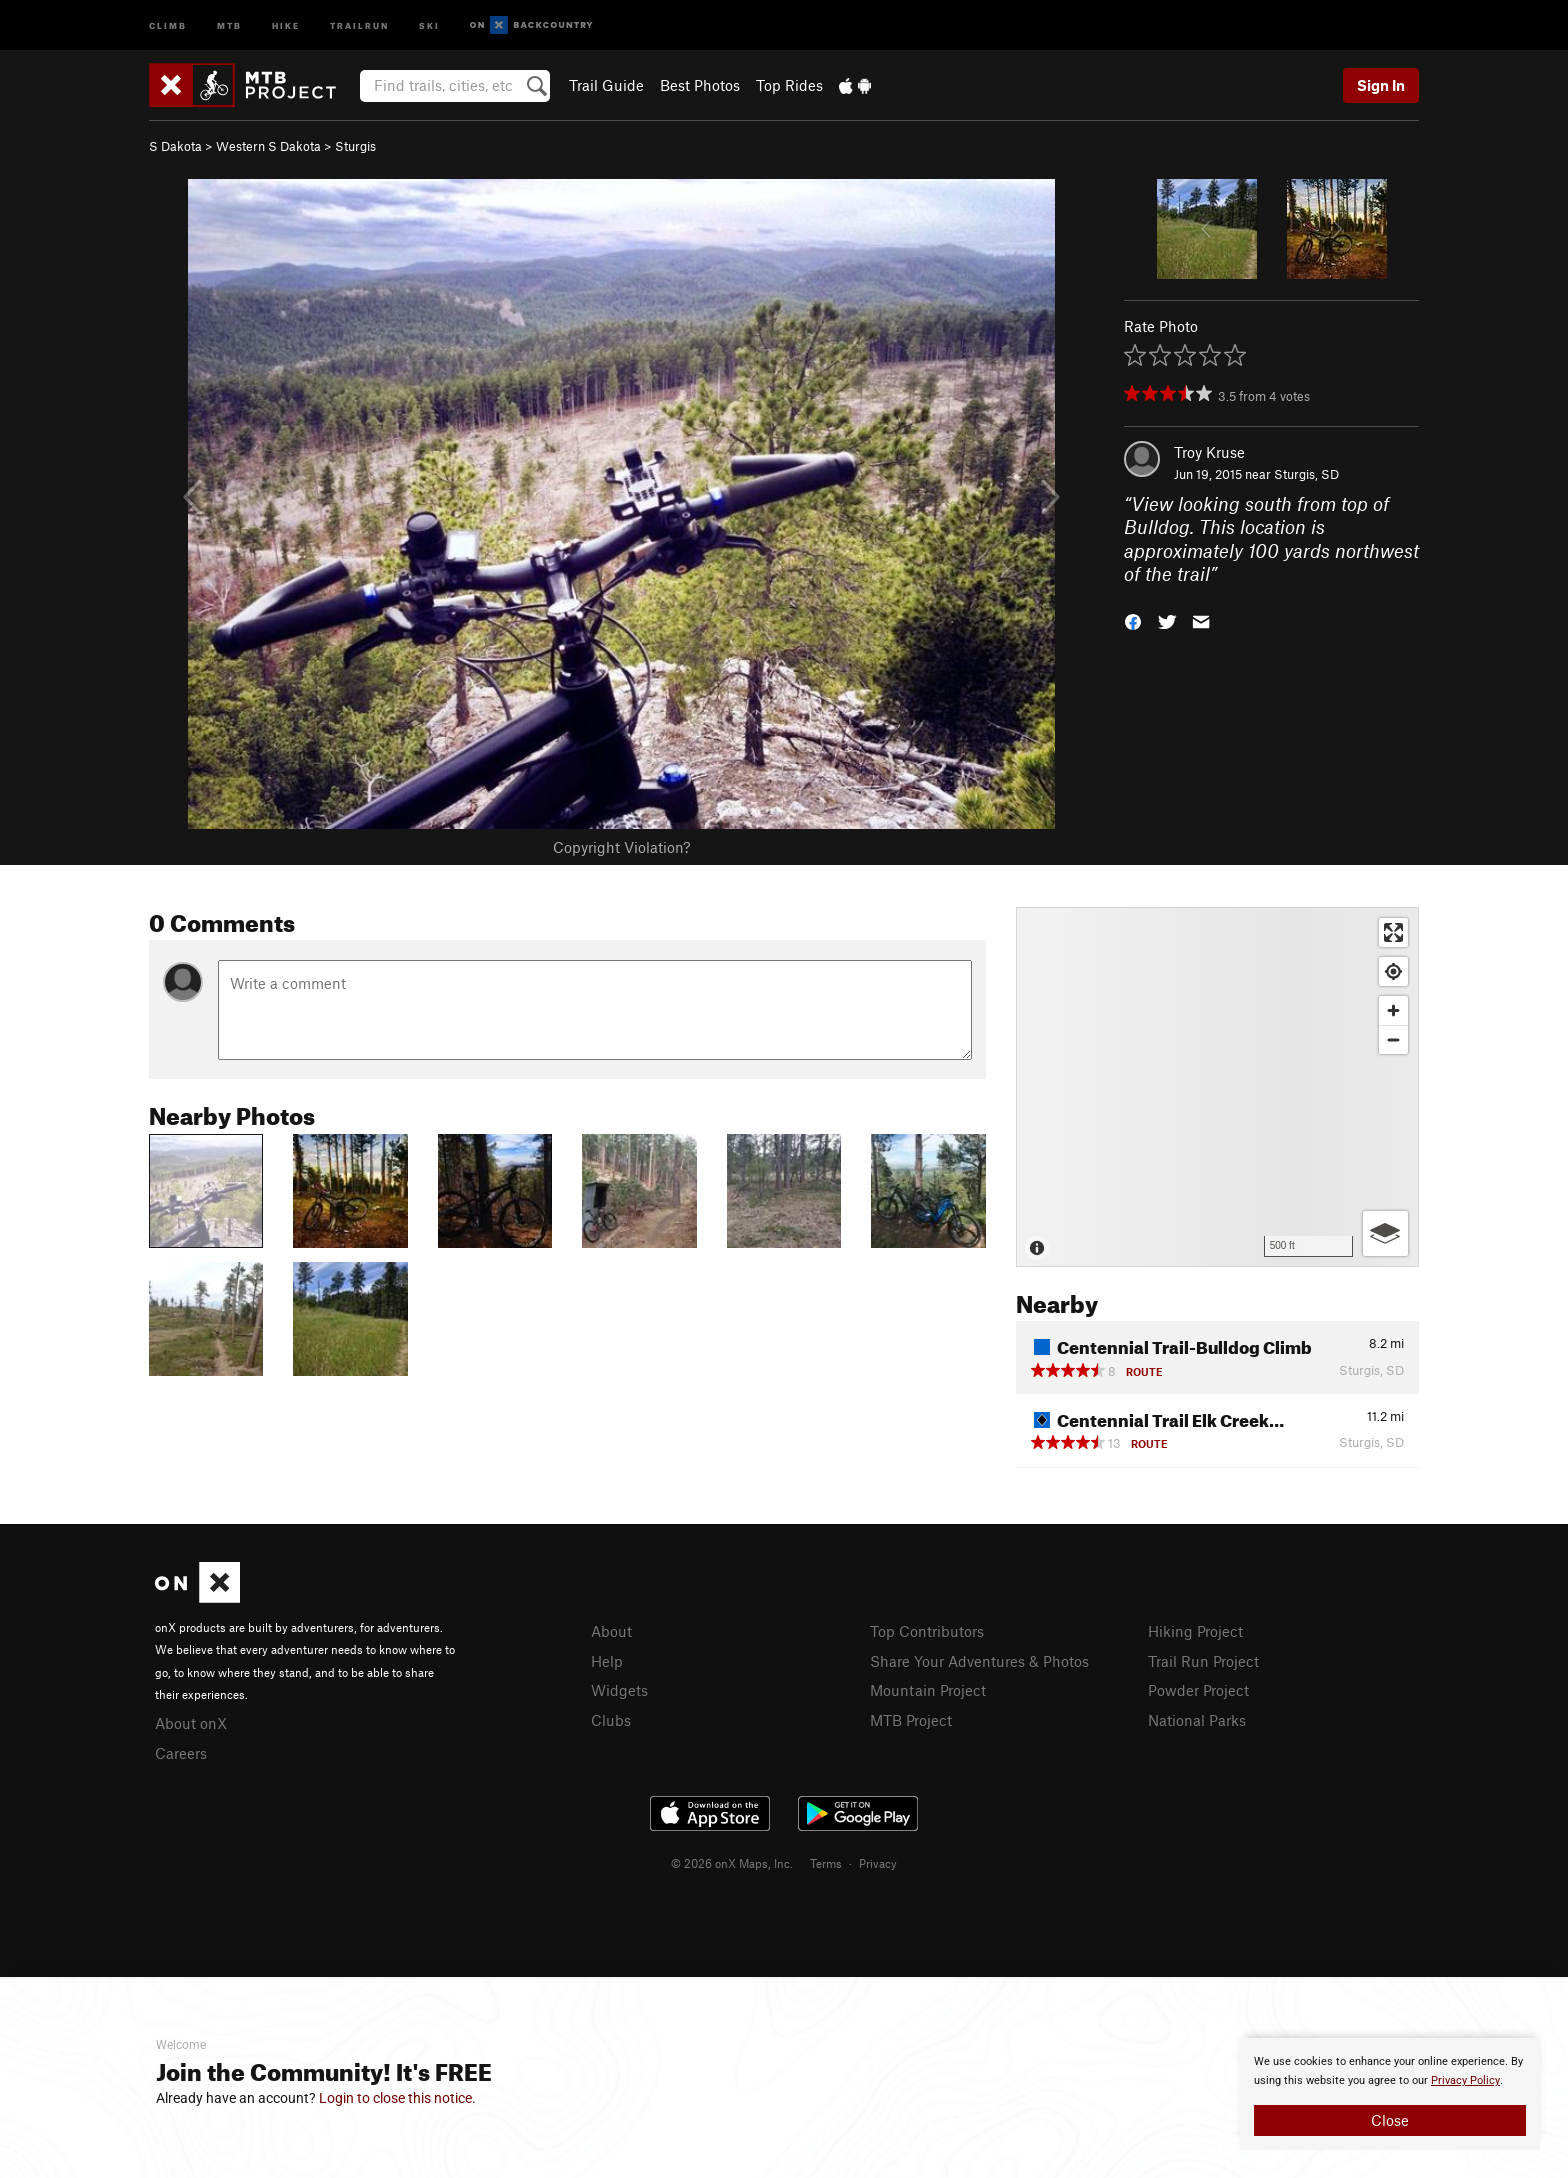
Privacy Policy (1465, 2080)
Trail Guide (606, 85)
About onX (191, 1723)
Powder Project (1198, 1690)
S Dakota (175, 146)
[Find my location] (1393, 971)
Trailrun (359, 24)
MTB (229, 24)
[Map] (1217, 1087)
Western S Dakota (268, 146)
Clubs (611, 1720)
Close (1390, 2120)
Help (607, 1661)
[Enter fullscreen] (1393, 932)
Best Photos (700, 85)
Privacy (878, 1863)
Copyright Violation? (621, 847)
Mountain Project (928, 1690)
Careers (181, 1753)
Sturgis (355, 146)
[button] (1133, 620)
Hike (286, 24)
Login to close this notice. (397, 2098)
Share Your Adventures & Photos (979, 1661)
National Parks (1197, 1720)
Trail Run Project (1203, 1661)
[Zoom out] (1393, 1039)
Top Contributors (927, 1631)
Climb (168, 24)
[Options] (1385, 1233)
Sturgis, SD (1306, 474)
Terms (826, 1863)
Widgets (619, 1690)
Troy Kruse (1209, 452)
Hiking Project (1195, 1631)
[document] (1390, 2094)
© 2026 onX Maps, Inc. (732, 1863)
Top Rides (789, 85)
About (611, 1631)
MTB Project (911, 1720)
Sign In (1381, 85)
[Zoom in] (1393, 1010)
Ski (429, 24)
